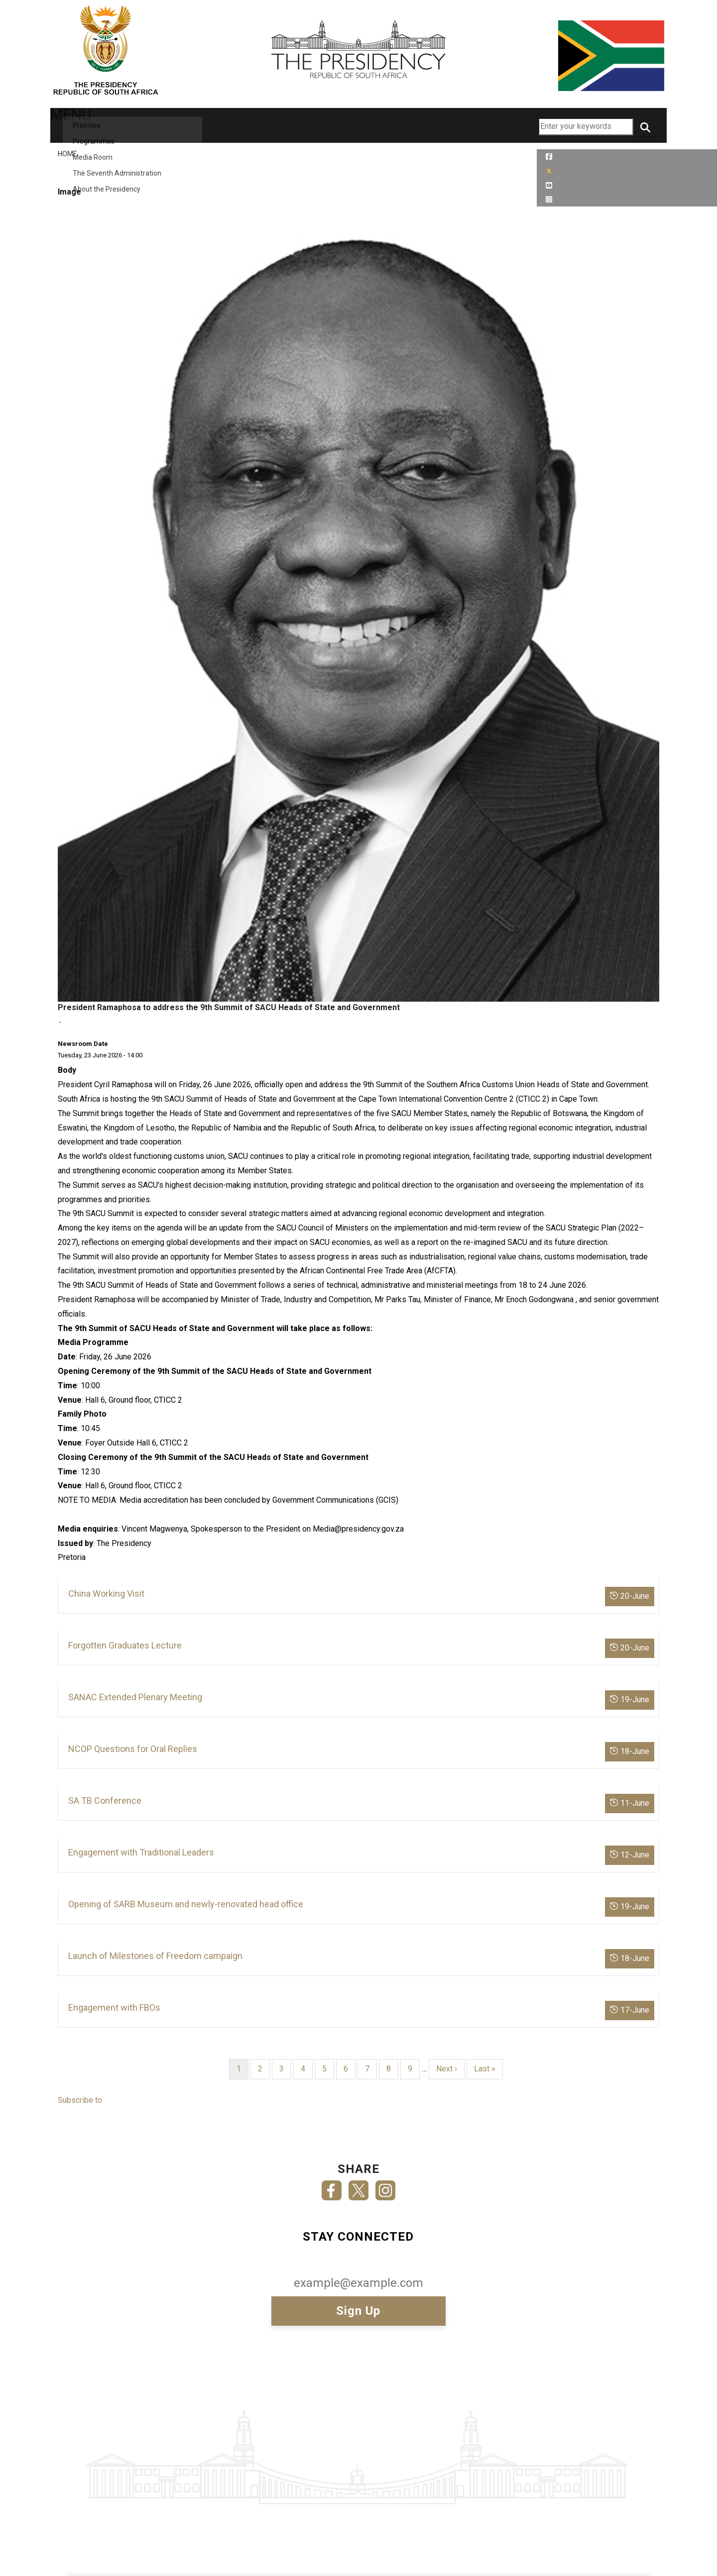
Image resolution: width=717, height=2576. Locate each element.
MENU (77, 124)
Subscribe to (80, 2100)
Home (67, 154)
